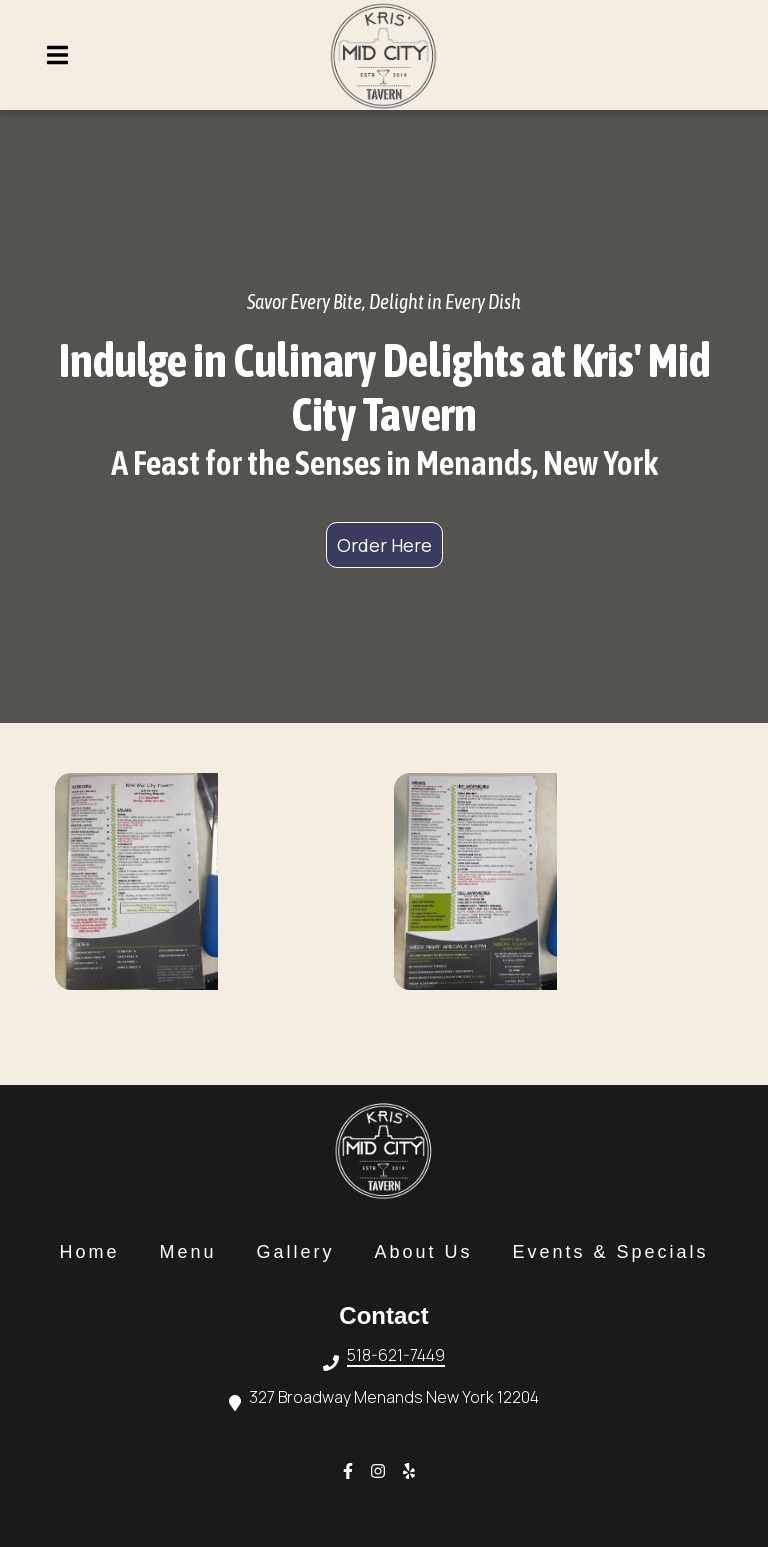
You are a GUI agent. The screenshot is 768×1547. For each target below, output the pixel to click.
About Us (429, 1251)
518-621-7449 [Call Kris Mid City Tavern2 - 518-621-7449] (396, 1356)
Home (95, 1251)
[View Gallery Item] (214, 881)
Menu (193, 1251)
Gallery (301, 1251)
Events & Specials (617, 1251)
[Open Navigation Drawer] (57, 55)
